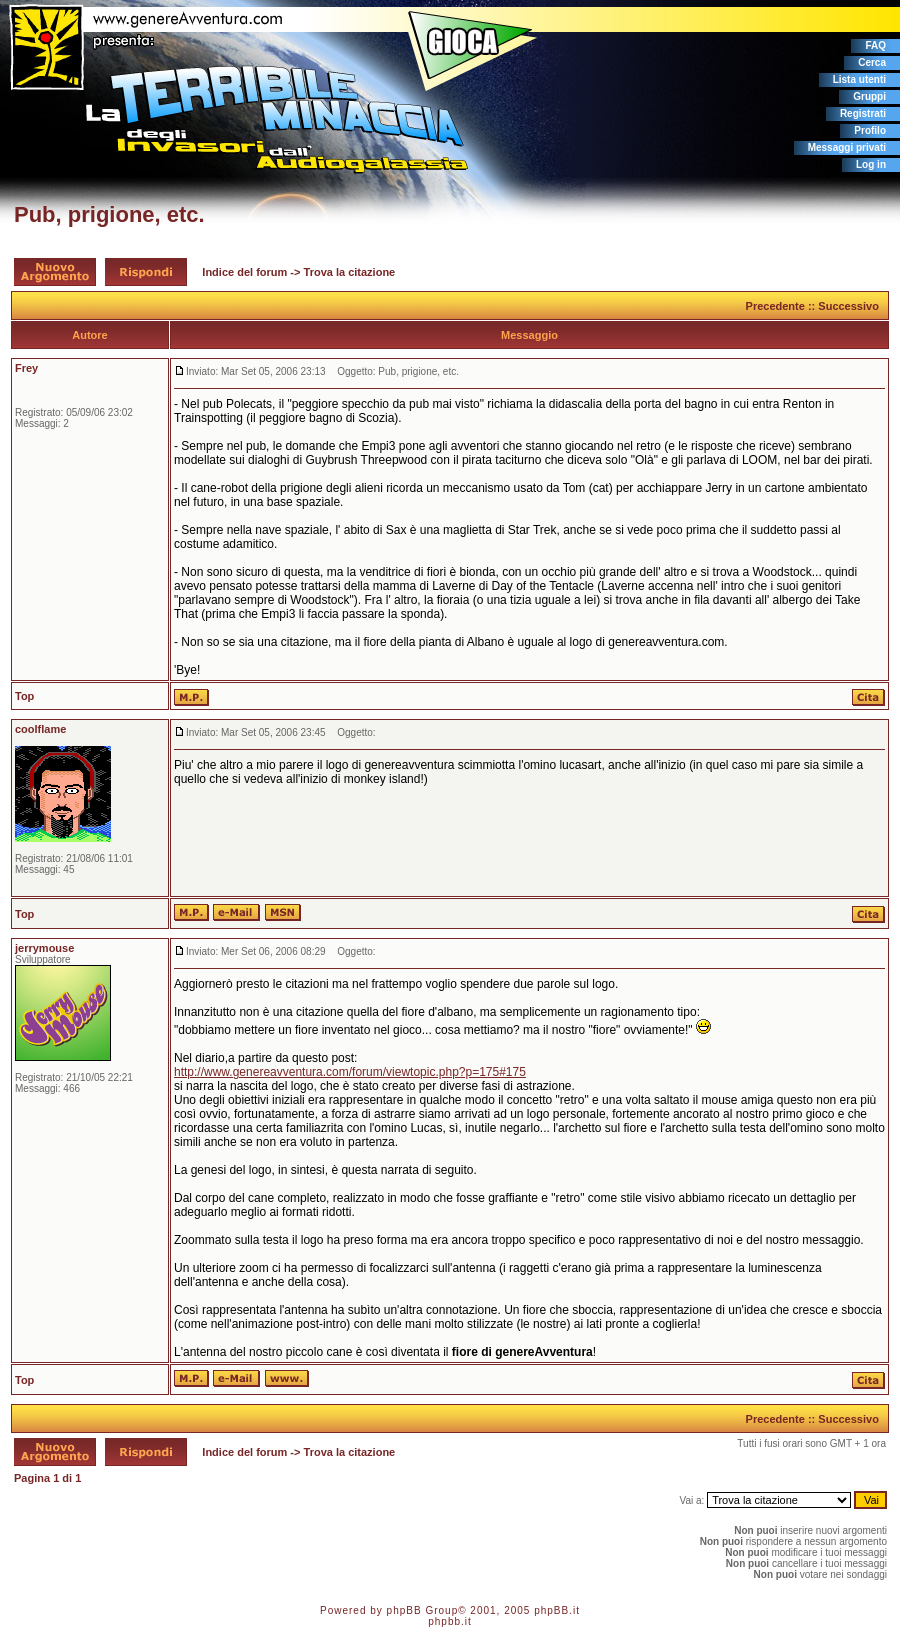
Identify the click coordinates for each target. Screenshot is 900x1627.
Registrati (863, 113)
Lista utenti (859, 79)
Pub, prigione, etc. (109, 214)
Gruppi (869, 96)
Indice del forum (244, 272)
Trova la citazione (350, 272)
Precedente (775, 306)
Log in (871, 164)
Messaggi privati (847, 147)
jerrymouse (44, 948)
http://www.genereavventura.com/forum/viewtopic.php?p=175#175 (350, 1072)
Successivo (848, 306)
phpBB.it (557, 1610)
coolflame (40, 729)
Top (24, 696)
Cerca (872, 62)
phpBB (404, 1610)
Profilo (870, 130)
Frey (26, 368)
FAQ (875, 45)
